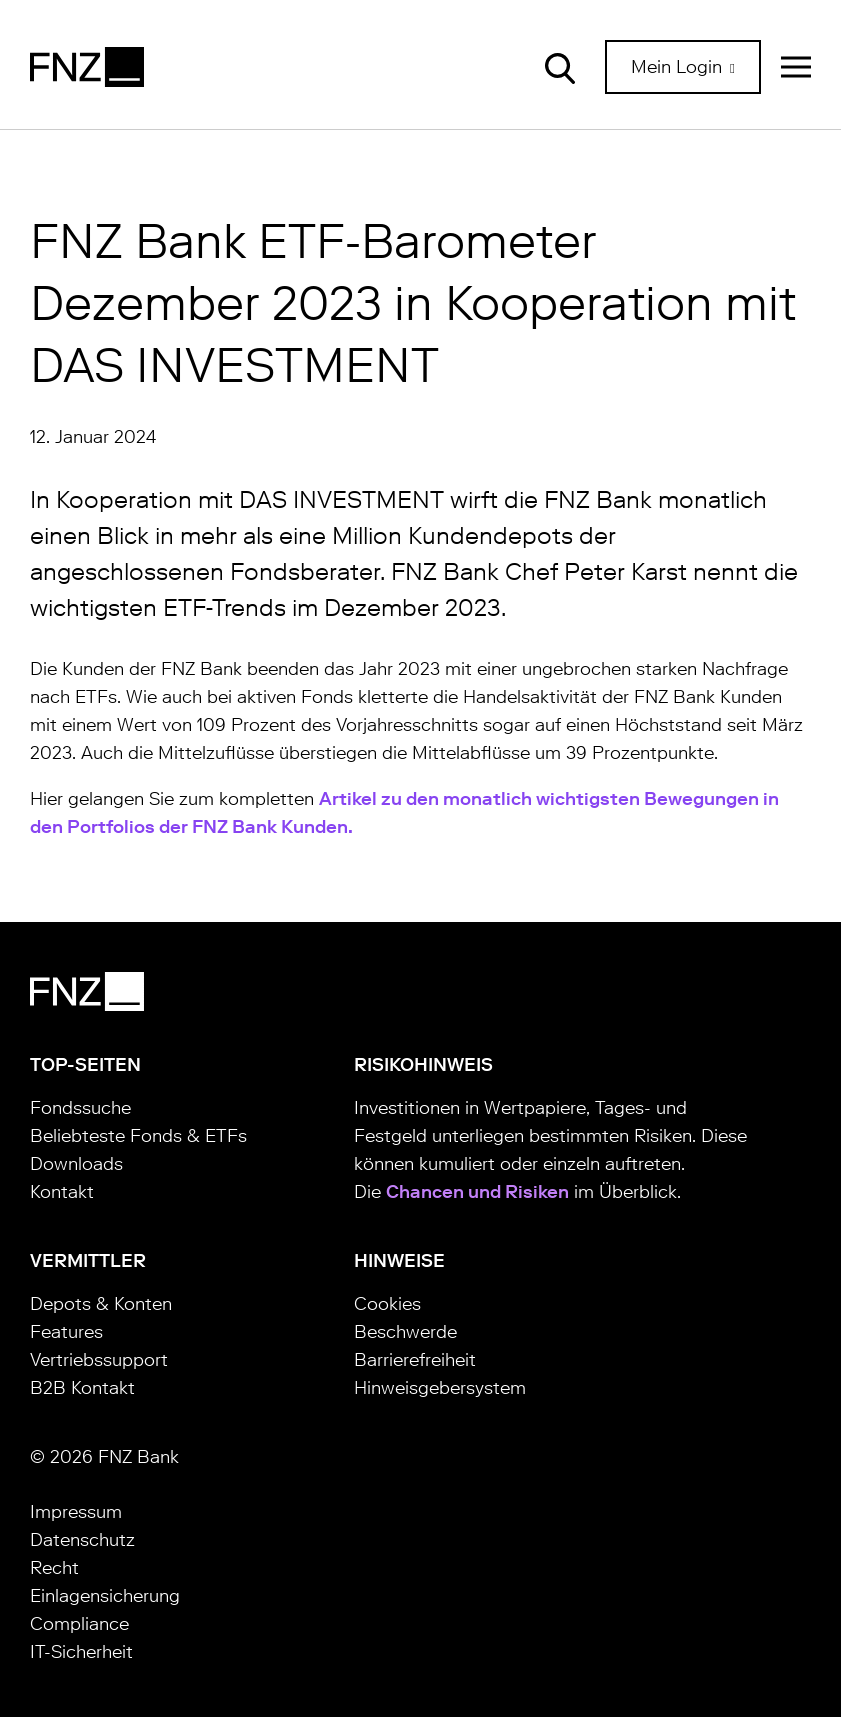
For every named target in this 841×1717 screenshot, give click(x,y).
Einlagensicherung (105, 1596)
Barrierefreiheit (415, 1360)
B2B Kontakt (82, 1388)
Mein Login (679, 67)
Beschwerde (405, 1332)
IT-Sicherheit (81, 1652)
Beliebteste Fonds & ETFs (138, 1136)
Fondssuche (80, 1108)
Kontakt (62, 1192)
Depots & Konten (101, 1304)
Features (66, 1332)
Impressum (76, 1512)
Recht (54, 1568)
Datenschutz (82, 1540)
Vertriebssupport (99, 1360)
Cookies (387, 1304)
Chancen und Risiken (477, 1192)
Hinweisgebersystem (440, 1388)
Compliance (79, 1624)
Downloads (76, 1164)
